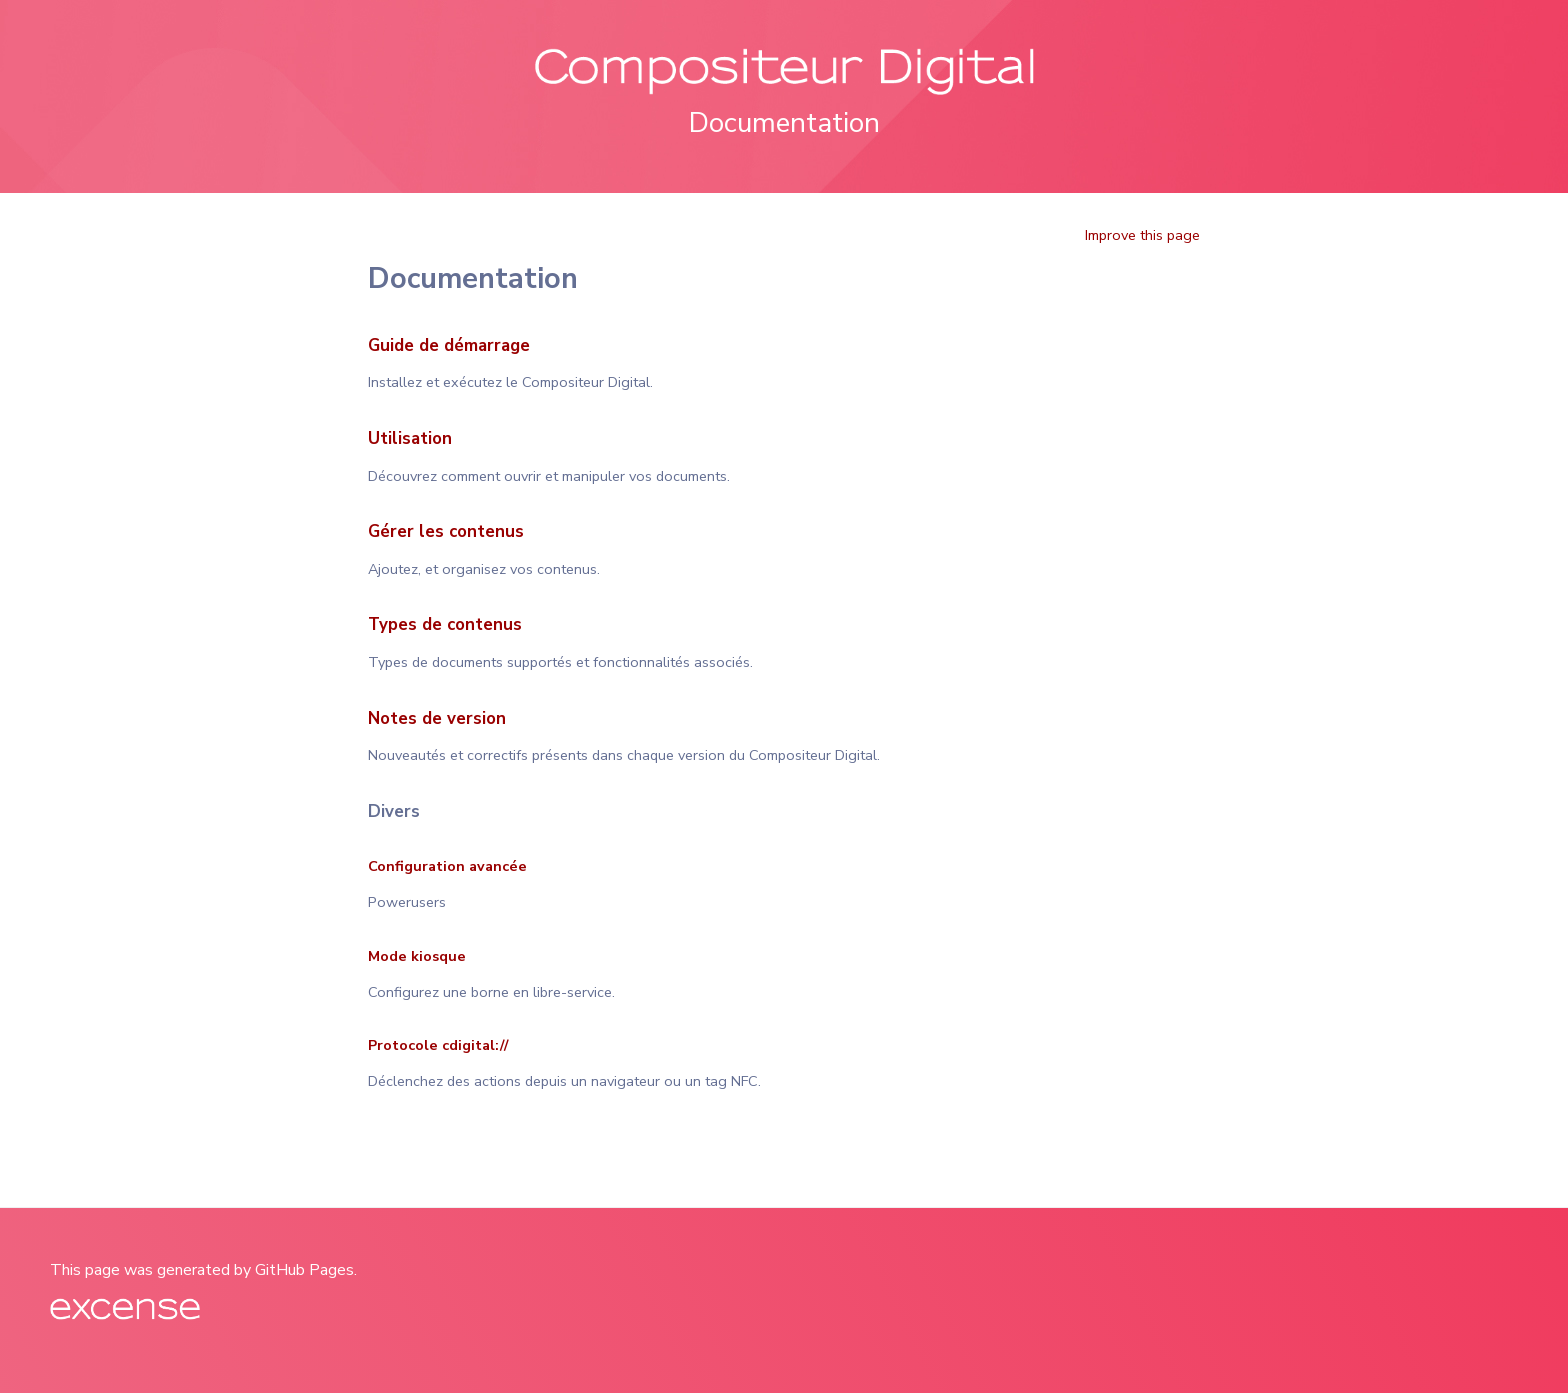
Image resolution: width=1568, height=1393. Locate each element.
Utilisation (410, 438)
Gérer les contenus (446, 531)
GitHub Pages (304, 1270)
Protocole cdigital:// (438, 1045)
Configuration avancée (447, 866)
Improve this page (1142, 235)
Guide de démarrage (449, 345)
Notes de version (437, 718)
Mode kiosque (417, 956)
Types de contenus (445, 624)
